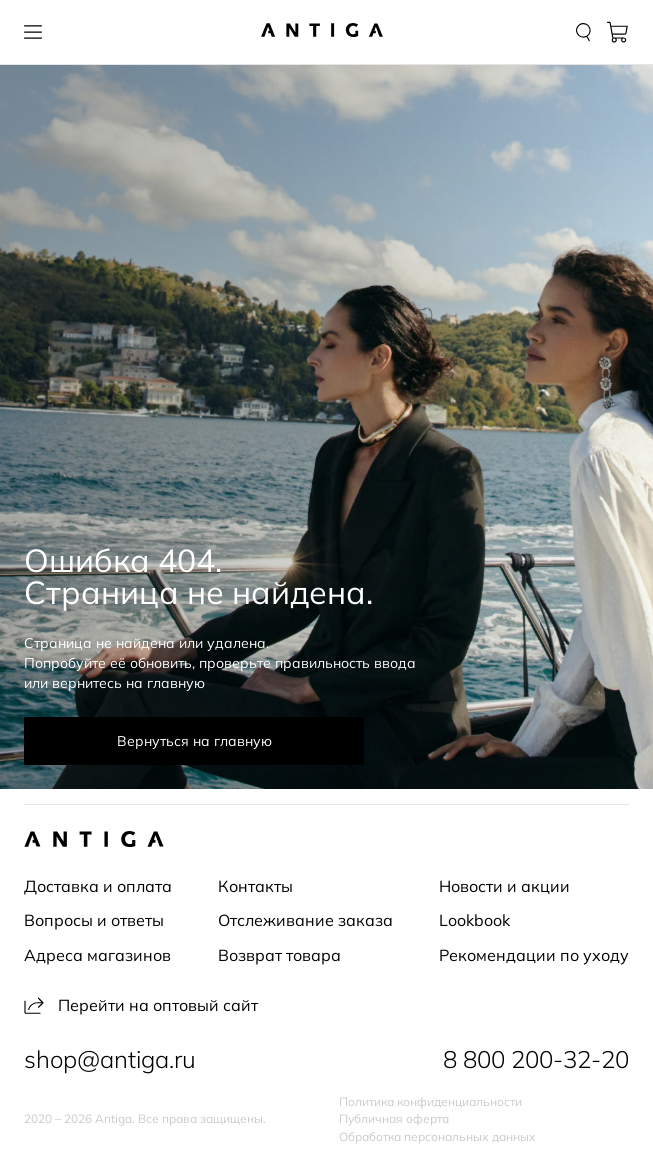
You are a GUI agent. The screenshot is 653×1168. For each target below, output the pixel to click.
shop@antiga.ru (110, 1059)
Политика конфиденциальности (430, 1102)
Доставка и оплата (98, 886)
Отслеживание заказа (305, 920)
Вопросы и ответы (94, 920)
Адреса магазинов (97, 955)
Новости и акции (504, 886)
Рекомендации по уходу (534, 955)
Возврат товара (279, 955)
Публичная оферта (394, 1119)
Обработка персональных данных (437, 1137)
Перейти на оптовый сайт (141, 1005)
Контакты (255, 886)
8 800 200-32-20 (536, 1059)
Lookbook (474, 920)
